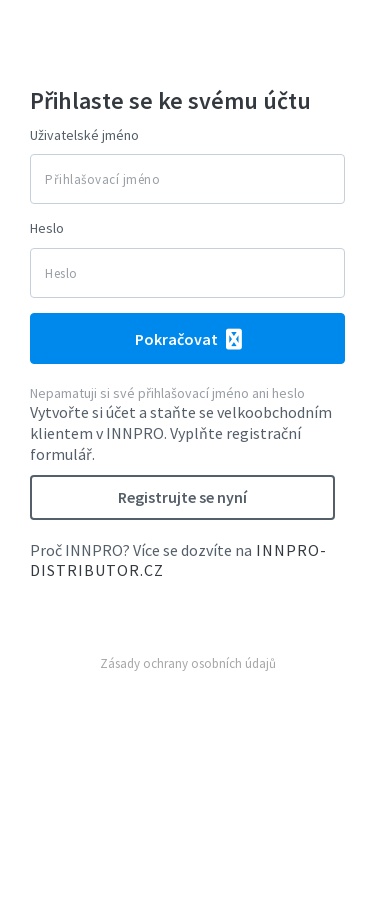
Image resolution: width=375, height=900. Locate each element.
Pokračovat (178, 339)
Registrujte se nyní (182, 497)
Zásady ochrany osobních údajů (188, 663)
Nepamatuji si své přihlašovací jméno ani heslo (167, 393)
